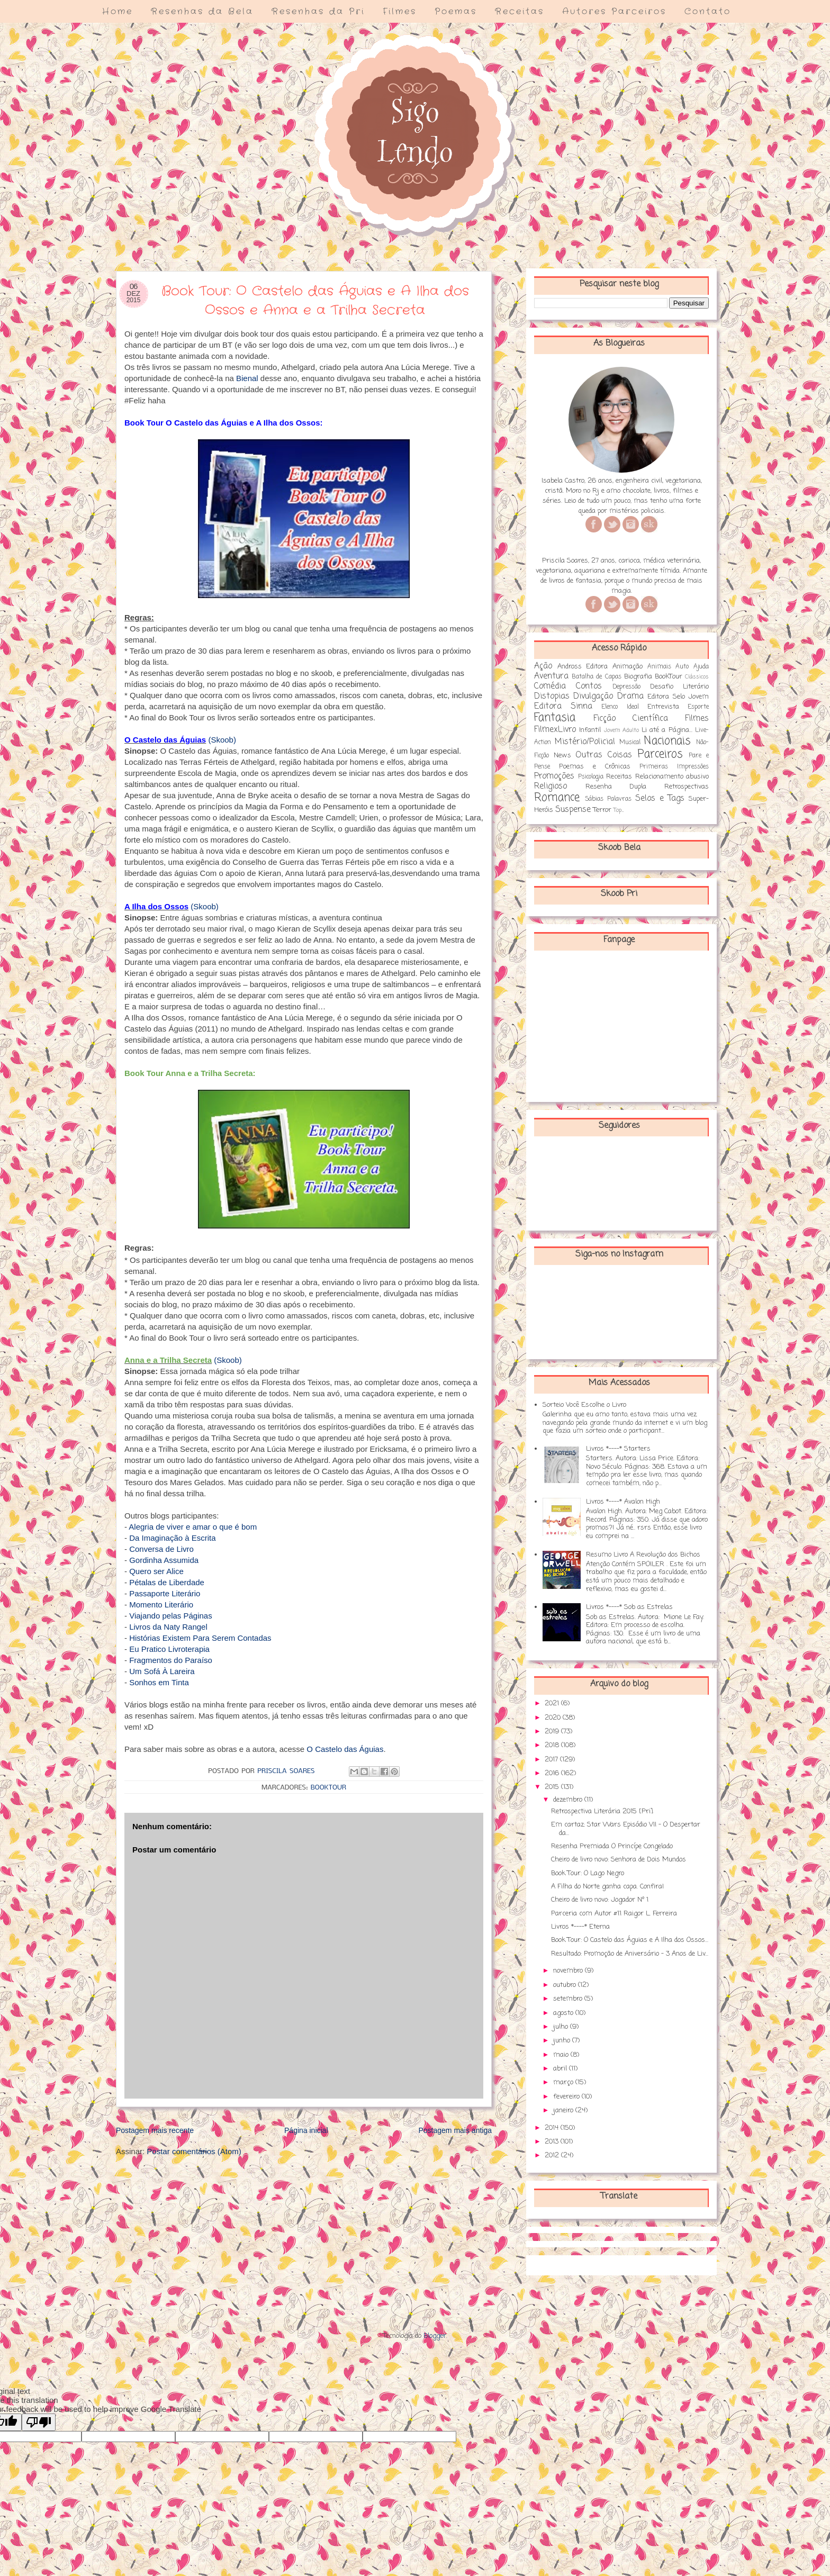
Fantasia (554, 718)
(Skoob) (222, 739)
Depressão (626, 687)
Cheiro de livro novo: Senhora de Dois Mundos (618, 1860)
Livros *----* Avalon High (623, 1502)
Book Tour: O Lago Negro (587, 1873)
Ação (543, 666)
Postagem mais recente (155, 2130)
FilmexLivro (555, 730)
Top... (619, 810)
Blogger (434, 2336)
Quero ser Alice (156, 1571)
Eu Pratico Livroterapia (169, 1648)
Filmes (400, 11)
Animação (627, 667)
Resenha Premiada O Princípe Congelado (612, 1846)
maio (562, 2055)
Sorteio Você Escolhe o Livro (584, 1405)
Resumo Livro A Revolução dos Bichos (643, 1555)
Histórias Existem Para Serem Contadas (200, 1637)
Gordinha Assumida (164, 1560)
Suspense (573, 809)
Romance (557, 798)
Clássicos (697, 677)
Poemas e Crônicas (594, 767)
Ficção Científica (630, 718)
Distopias (552, 696)
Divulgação (593, 696)
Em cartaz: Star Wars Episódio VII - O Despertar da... (625, 1829)
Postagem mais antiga (455, 2130)
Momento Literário (161, 1604)
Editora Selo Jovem (678, 697)
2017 (552, 1760)
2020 (554, 1718)
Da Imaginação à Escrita (172, 1537)
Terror (602, 810)
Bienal (247, 378)
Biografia (638, 677)
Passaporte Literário (164, 1593)
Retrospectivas (686, 787)
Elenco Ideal (619, 707)
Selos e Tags (659, 798)
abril (561, 2069)
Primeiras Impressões (674, 767)
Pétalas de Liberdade (166, 1582)
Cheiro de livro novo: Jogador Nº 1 (599, 1900)
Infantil (590, 730)
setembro (568, 1999)
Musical (629, 742)
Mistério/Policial (585, 742)
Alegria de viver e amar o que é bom (193, 1526)
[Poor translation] (39, 2422)
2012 (553, 2155)
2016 (553, 1773)
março (564, 2082)
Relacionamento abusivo (672, 777)
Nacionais (667, 741)
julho (561, 2027)
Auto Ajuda (692, 667)
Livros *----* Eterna (580, 1927)
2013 (553, 2142)
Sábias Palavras (608, 799)
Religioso (550, 786)
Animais (659, 667)
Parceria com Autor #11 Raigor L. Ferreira (614, 1914)
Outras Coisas (603, 755)
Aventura (551, 676)
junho (562, 2041)
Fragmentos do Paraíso (170, 1660)
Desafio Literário (679, 687)
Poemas (456, 11)
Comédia (550, 686)
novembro (569, 1971)
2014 (553, 2128)
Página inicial (306, 2130)
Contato (707, 11)
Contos (589, 686)
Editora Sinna (563, 706)
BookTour (328, 1787)
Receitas (519, 11)
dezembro (568, 1800)
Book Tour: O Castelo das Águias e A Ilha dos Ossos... (629, 1940)
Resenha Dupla (616, 787)
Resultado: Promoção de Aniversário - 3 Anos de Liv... (629, 1954)
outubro (565, 1985)
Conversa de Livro (161, 1548)
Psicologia (590, 777)
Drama (630, 696)
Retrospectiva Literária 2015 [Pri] (602, 1811)
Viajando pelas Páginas (170, 1615)
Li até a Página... (667, 730)
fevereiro (567, 2097)
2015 (553, 1787)
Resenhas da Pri (318, 11)
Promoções (554, 776)
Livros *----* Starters (618, 1449)
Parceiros (660, 754)
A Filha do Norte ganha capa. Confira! (607, 1887)
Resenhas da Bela (202, 11)
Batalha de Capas (596, 677)
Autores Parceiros (614, 11)
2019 (553, 1732)
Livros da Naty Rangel (168, 1626)
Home (117, 11)
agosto (564, 2013)
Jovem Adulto (621, 730)
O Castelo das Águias (344, 1749)
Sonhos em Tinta (159, 1682)
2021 (553, 1703)
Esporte (698, 707)
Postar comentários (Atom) (194, 2151)
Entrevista (663, 707)
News (562, 756)
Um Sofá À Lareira (161, 1671)
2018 (553, 1745)
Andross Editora (582, 667)
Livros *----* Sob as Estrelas (629, 1607)
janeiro (564, 2110)
